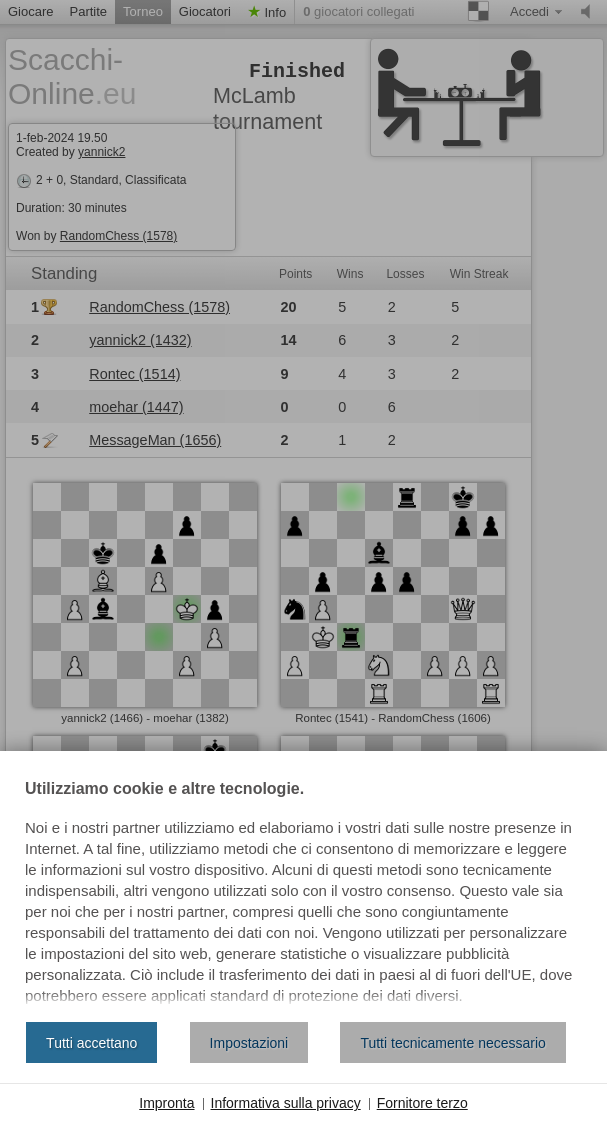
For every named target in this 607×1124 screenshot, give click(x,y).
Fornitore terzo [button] (422, 1103)
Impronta (166, 1103)
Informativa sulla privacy (286, 1103)
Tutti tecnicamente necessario (452, 1043)
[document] (303, 894)
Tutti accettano (91, 1043)
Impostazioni (249, 1043)
